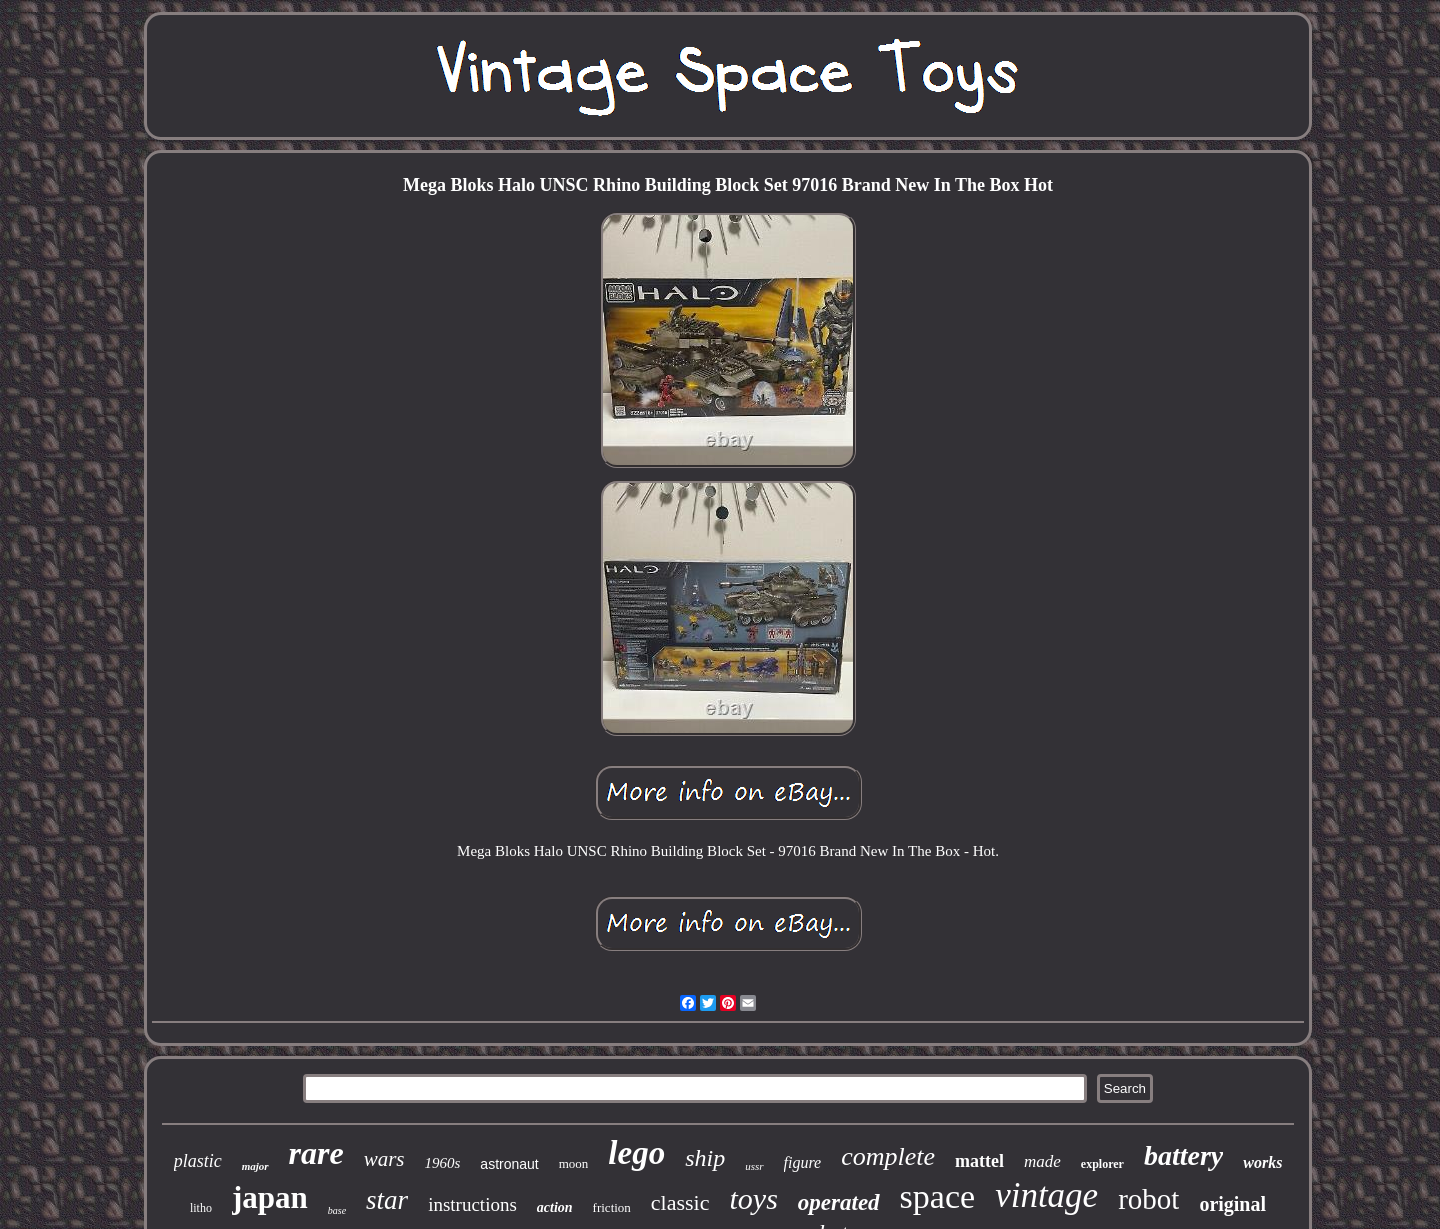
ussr (754, 1166)
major (255, 1166)
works (1262, 1162)
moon (574, 1163)
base (337, 1210)
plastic (198, 1161)
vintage (1046, 1195)
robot (1148, 1199)
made (1042, 1161)
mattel (979, 1161)
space (938, 1196)
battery (1183, 1155)
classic (680, 1202)
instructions (472, 1204)
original (1232, 1204)
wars (384, 1159)
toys (754, 1198)
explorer (1102, 1164)
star (387, 1200)
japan (270, 1197)
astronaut (509, 1164)
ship (705, 1158)
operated (839, 1202)
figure (803, 1162)
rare (316, 1153)
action (555, 1207)
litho (201, 1208)
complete (888, 1156)
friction (612, 1207)
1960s (443, 1163)
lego (636, 1153)
